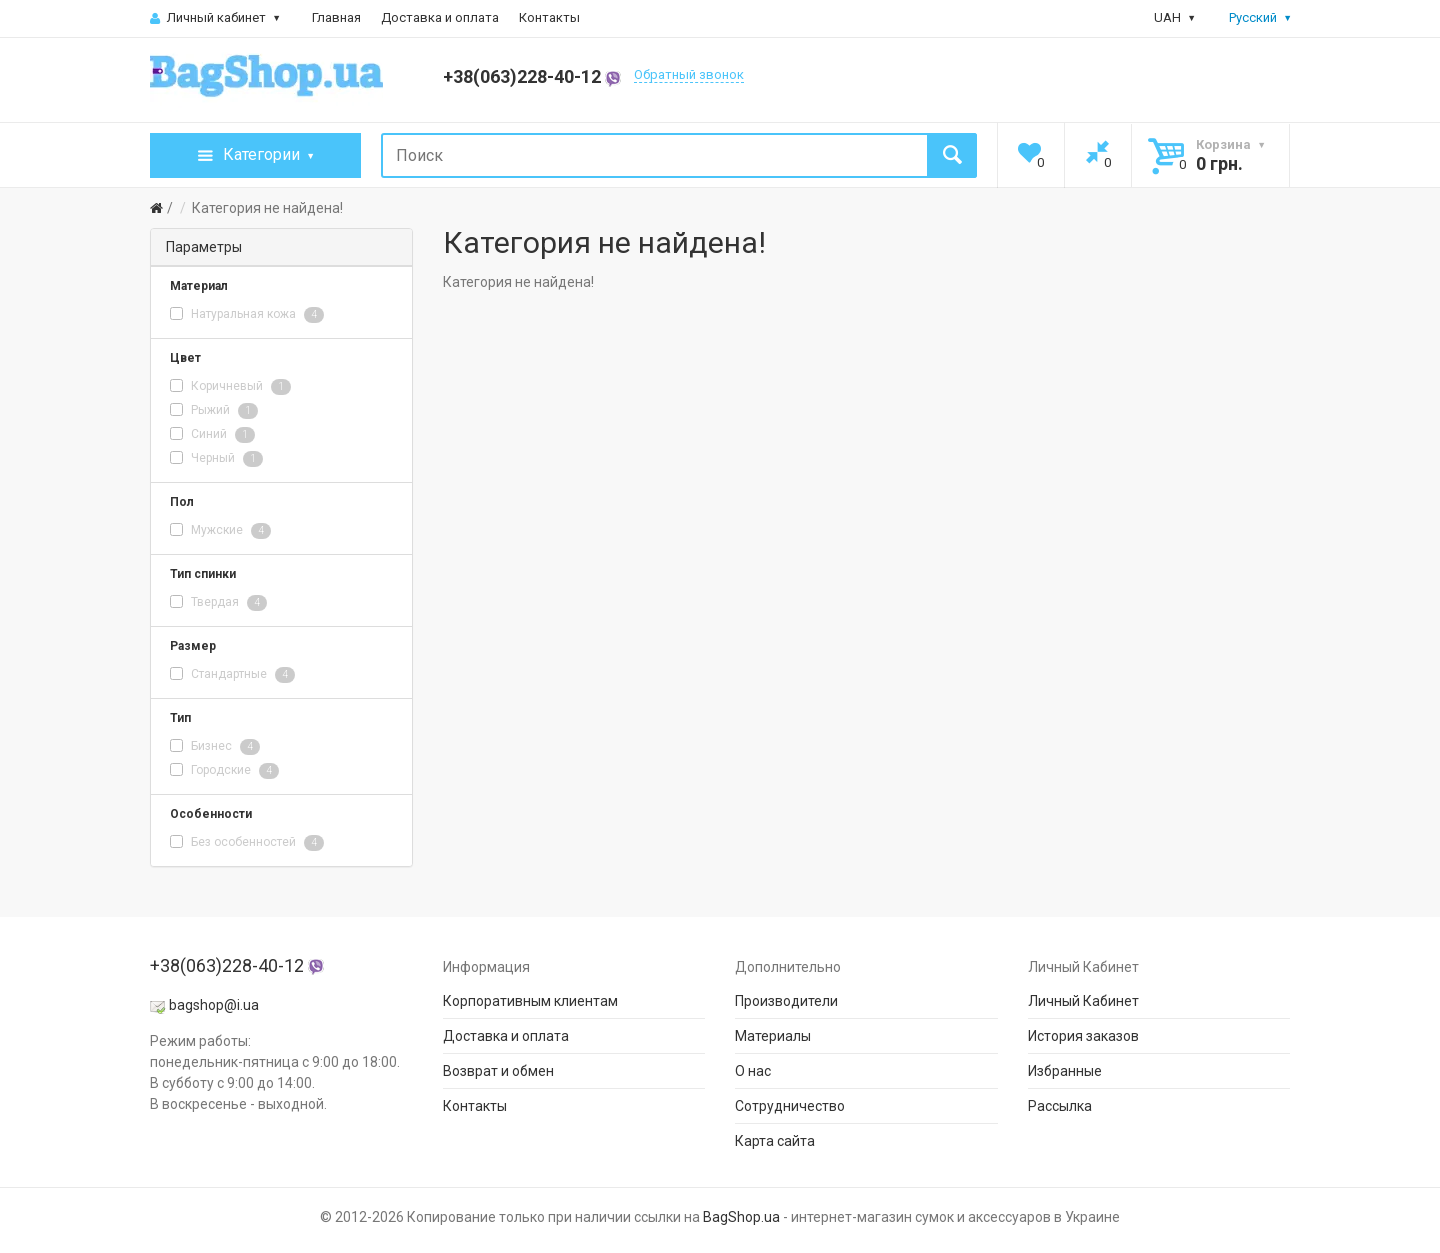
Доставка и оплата (440, 17)
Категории (255, 156)
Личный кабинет (214, 17)
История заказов (1083, 1036)
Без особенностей (247, 843)
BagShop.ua (741, 1217)
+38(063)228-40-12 (532, 76)
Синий (212, 435)
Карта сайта (775, 1141)
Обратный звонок (689, 74)
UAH (1174, 17)
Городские (224, 771)
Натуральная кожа (247, 315)
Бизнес (215, 747)
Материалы (773, 1036)
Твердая (218, 603)
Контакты (549, 17)
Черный (216, 459)
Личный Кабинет (1083, 1001)
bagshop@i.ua (214, 1005)
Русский (1248, 17)
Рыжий (214, 411)
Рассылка (1060, 1106)
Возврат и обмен (498, 1071)
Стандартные (232, 675)
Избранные (1065, 1071)
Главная (336, 17)
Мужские (220, 531)
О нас (753, 1071)
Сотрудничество (790, 1106)
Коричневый (230, 387)
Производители (786, 1001)
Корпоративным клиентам (530, 1001)
